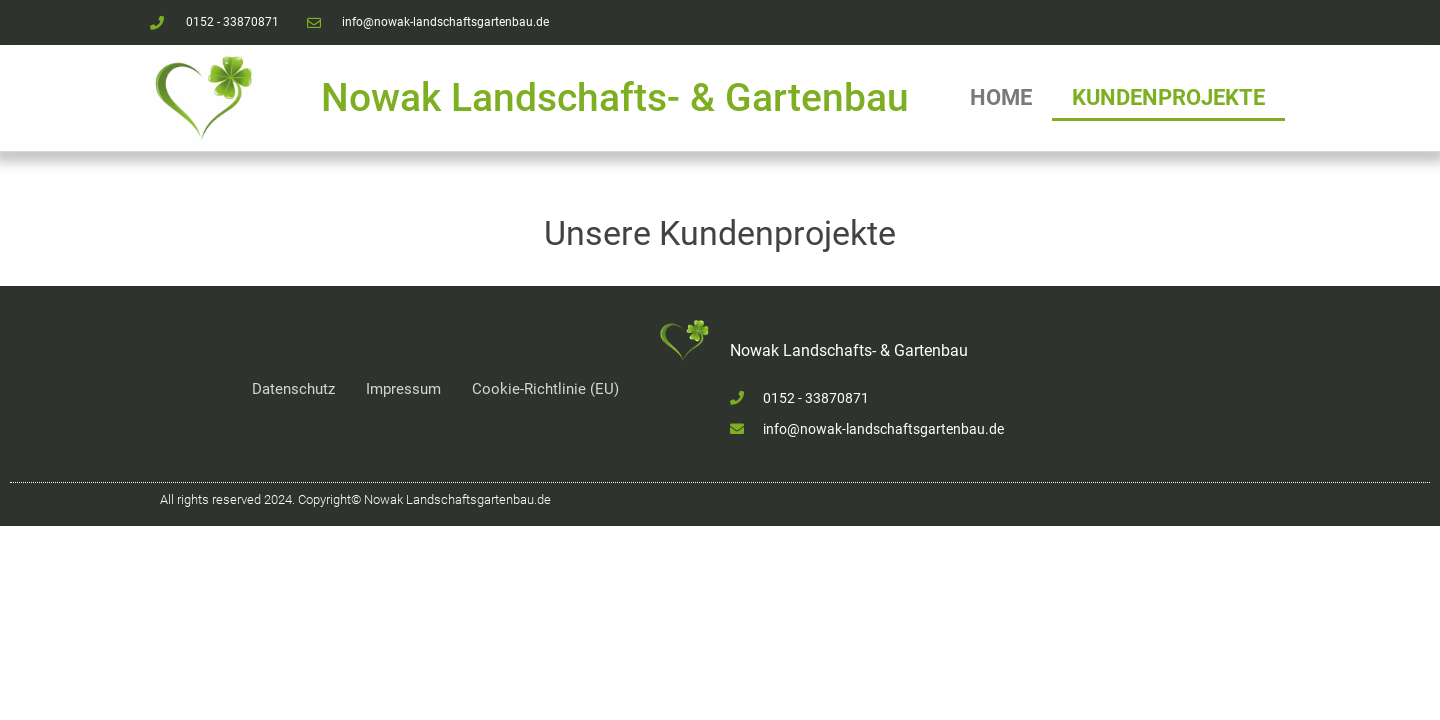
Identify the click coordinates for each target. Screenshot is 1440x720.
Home (1001, 97)
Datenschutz (293, 389)
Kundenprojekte (1168, 97)
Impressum (403, 389)
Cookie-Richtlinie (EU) (545, 389)
